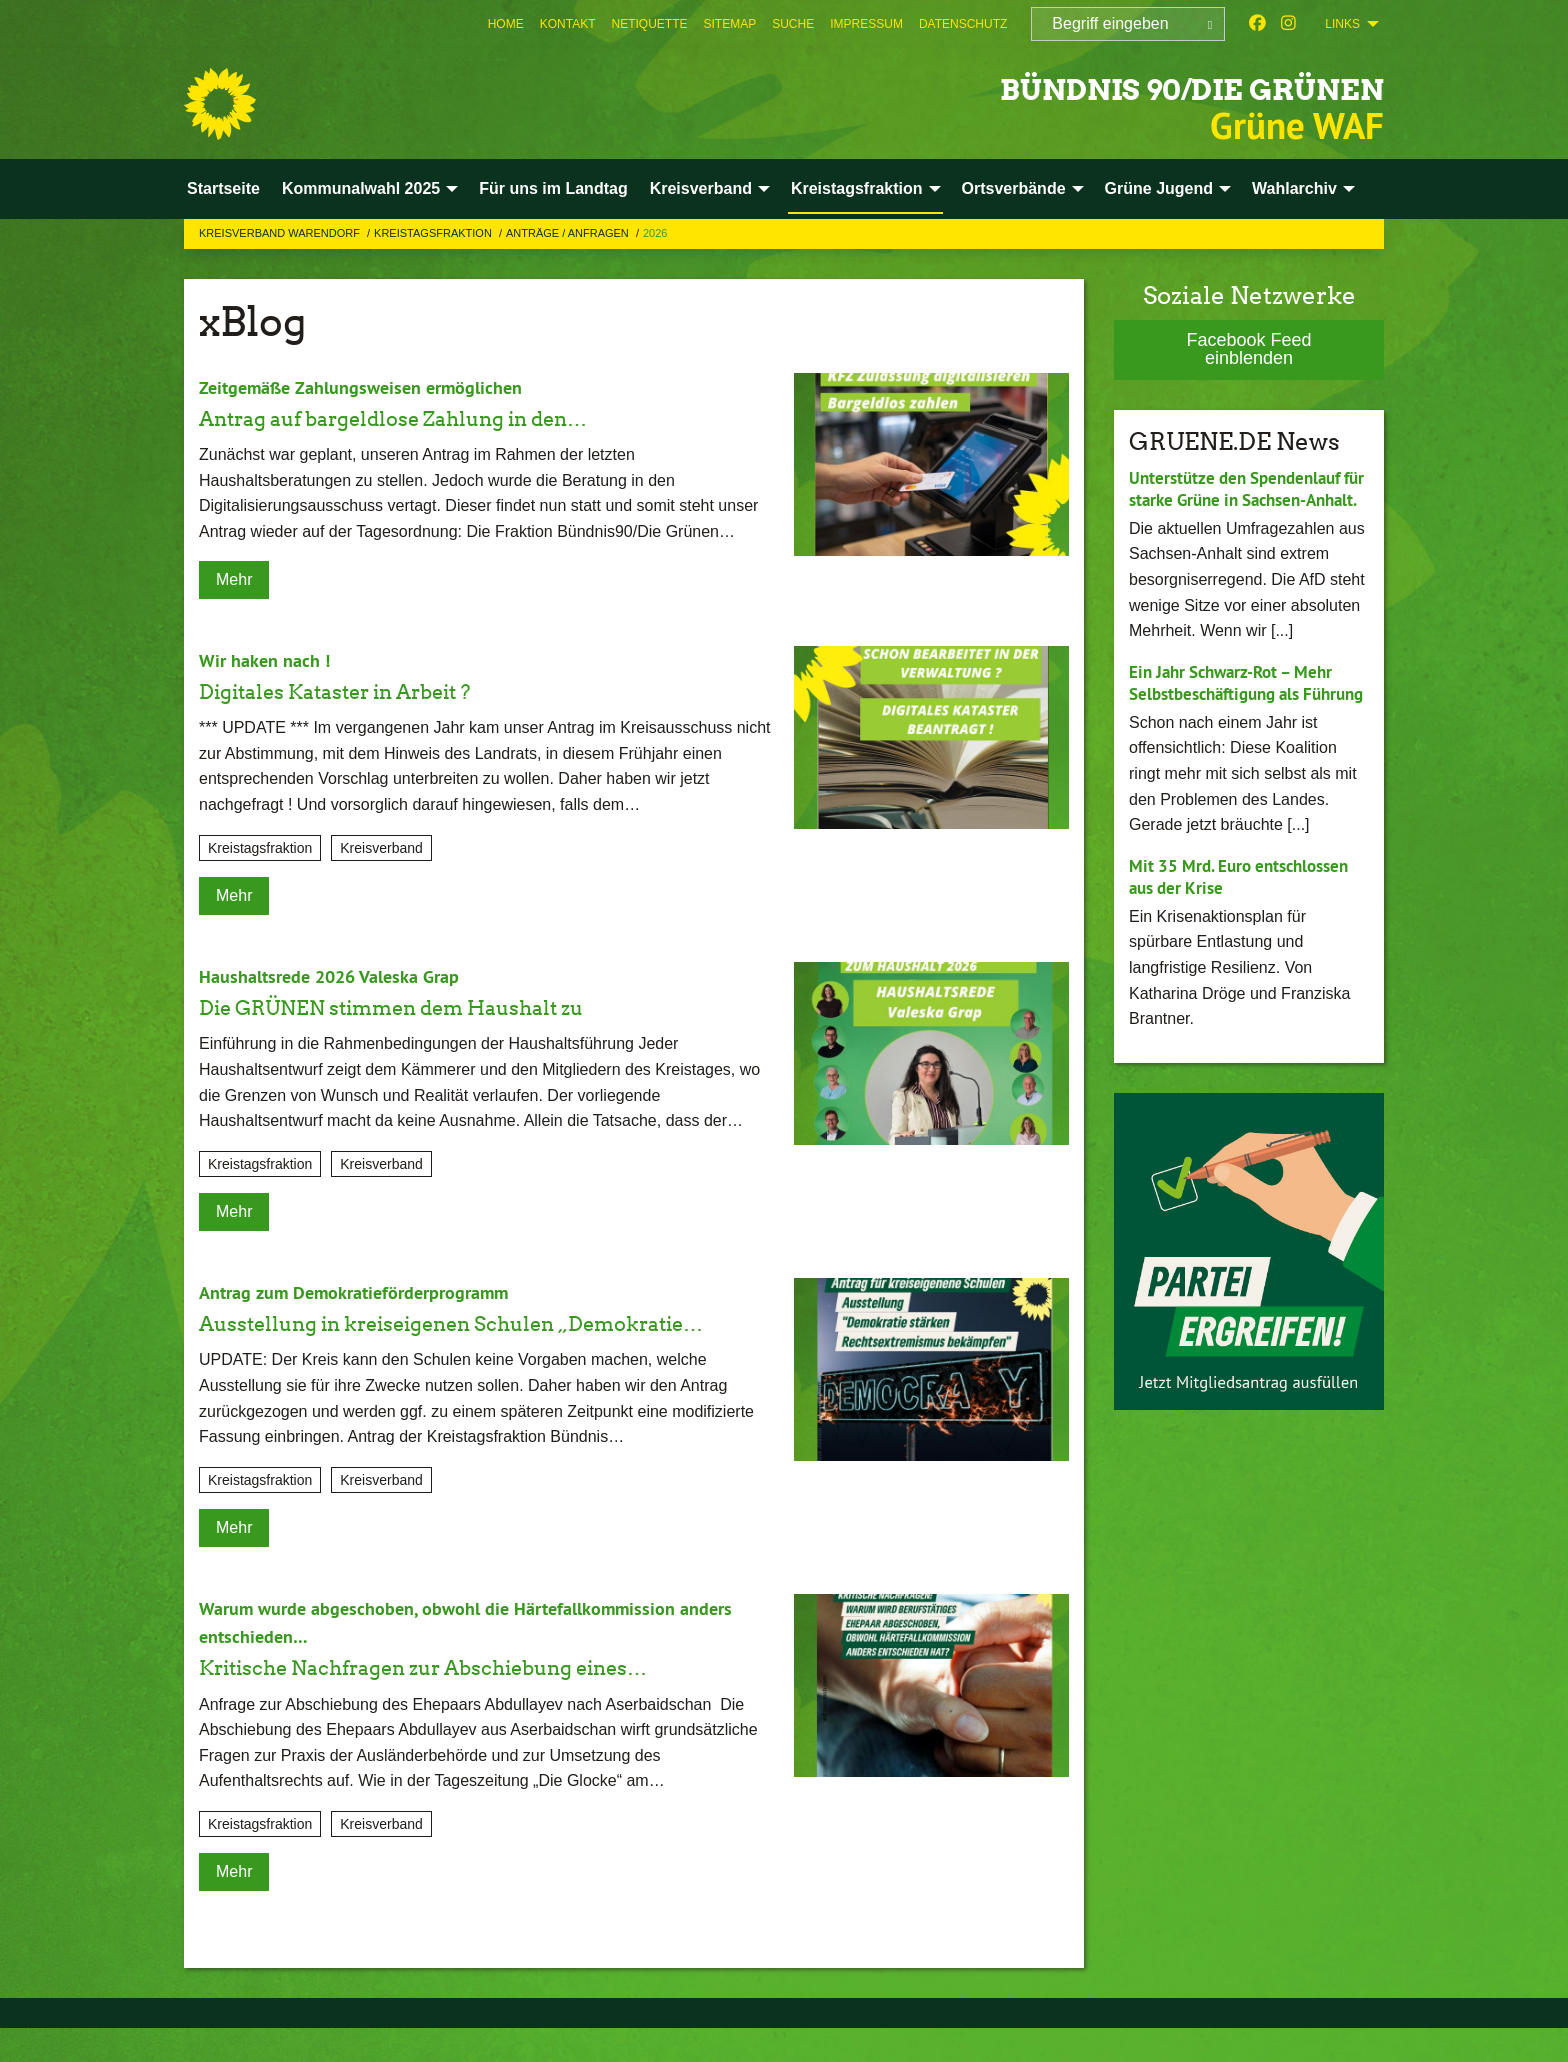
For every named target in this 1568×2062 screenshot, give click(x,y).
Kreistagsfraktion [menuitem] (857, 188)
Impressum (866, 24)
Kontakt (568, 24)
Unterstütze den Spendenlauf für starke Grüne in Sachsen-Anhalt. (1242, 500)
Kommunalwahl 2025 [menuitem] (361, 188)
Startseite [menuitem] (223, 188)
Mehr (234, 579)
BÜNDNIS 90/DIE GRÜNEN (1092, 84)
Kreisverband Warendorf (281, 233)
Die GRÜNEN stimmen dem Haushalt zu (433, 1006)
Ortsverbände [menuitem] (1014, 188)
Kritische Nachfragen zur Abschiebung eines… (474, 1700)
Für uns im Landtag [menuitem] (553, 188)
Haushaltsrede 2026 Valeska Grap (341, 976)
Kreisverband (381, 848)
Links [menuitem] (1342, 24)
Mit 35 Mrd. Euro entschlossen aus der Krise (1246, 922)
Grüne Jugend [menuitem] (1159, 188)
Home (506, 24)
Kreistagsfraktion (434, 233)
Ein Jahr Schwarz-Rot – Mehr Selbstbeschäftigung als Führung (1238, 716)
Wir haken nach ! (270, 660)
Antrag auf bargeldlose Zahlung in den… (435, 417)
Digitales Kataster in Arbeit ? (366, 690)
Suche (793, 24)
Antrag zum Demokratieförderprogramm (371, 1292)
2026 (655, 233)
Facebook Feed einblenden (1248, 349)
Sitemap (730, 24)
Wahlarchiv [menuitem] (1294, 188)
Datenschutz (963, 24)
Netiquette (649, 24)
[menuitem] (506, 24)
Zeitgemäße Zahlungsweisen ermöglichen (377, 387)
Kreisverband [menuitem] (701, 188)
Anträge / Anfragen (569, 233)
